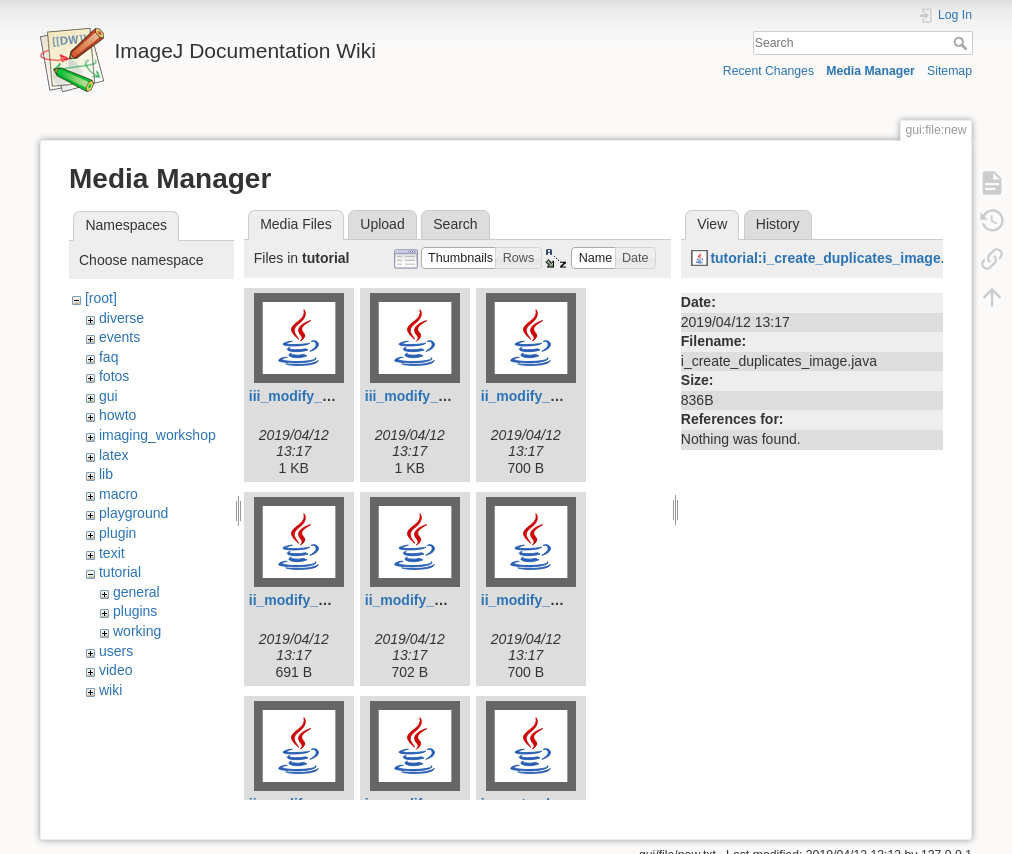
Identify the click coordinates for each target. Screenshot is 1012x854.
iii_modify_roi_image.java (334, 396)
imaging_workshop (157, 435)
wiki (110, 690)
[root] (101, 298)
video (115, 670)
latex (114, 455)
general (136, 592)
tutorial (120, 572)
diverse (121, 318)
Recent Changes (768, 71)
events (119, 337)
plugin (117, 533)
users (116, 651)
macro (118, 494)
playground (133, 513)
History (778, 224)
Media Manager (870, 71)
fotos (114, 376)
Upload (382, 224)
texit (112, 553)
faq (108, 357)
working (137, 631)
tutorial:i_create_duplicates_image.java (840, 258)
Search (962, 43)
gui (108, 396)
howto (117, 415)
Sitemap (949, 71)
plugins (135, 611)
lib (106, 474)
